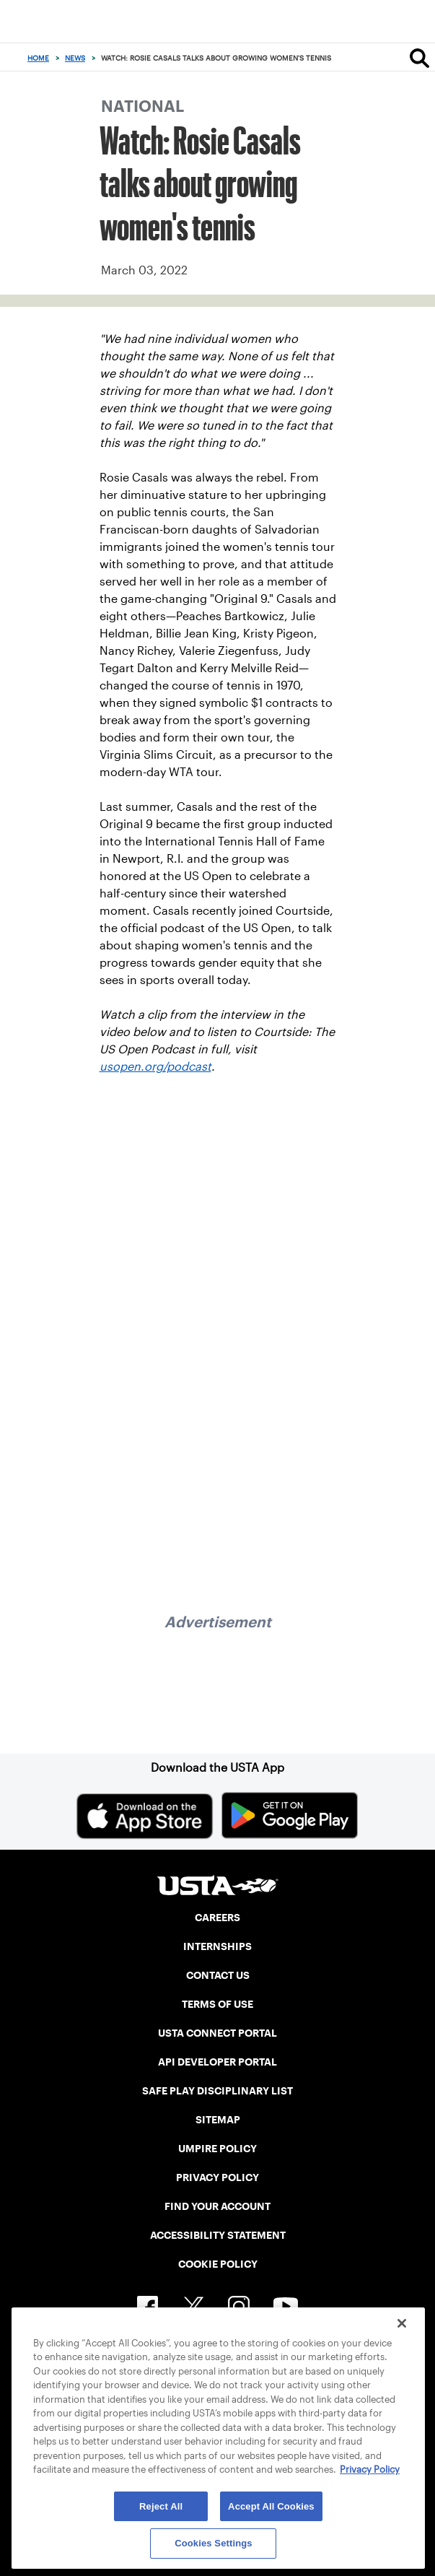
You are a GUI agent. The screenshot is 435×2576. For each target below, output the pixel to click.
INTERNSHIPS (217, 1946)
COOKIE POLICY (218, 2264)
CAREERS (217, 1917)
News (75, 58)
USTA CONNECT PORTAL (217, 2033)
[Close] (402, 2323)
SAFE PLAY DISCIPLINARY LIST (217, 2090)
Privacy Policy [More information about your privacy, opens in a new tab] (370, 2469)
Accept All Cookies (271, 2506)
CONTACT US (218, 1975)
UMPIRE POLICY (217, 2148)
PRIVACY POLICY (217, 2177)
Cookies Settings (213, 2543)
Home (38, 58)
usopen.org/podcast (155, 1067)
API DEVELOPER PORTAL (217, 2062)
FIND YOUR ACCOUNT (217, 2206)
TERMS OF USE (217, 2004)
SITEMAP (217, 2119)
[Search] (419, 57)
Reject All (161, 2506)
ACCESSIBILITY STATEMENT (218, 2235)
